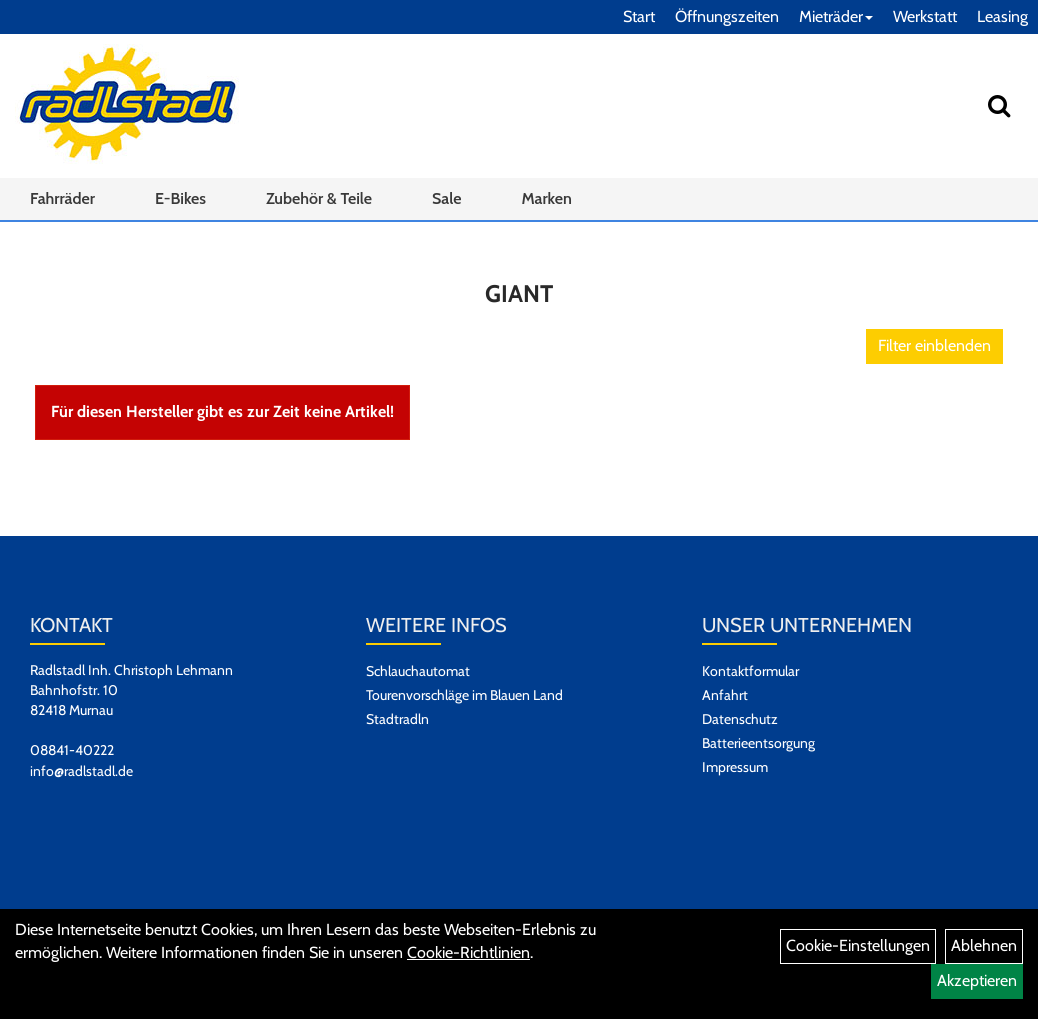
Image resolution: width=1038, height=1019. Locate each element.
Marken (546, 198)
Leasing (1002, 16)
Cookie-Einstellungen (858, 945)
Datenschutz (740, 719)
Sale (446, 198)
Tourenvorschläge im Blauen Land (464, 695)
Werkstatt (925, 16)
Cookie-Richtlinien (468, 952)
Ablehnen (984, 945)
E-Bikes (180, 198)
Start (639, 16)
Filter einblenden (934, 345)
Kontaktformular (750, 671)
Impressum (735, 767)
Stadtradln (397, 719)
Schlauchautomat (418, 671)
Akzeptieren (977, 980)
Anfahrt (725, 695)
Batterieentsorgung (758, 743)
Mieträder (836, 16)
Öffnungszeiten (727, 16)
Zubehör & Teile (319, 198)
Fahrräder (62, 198)
